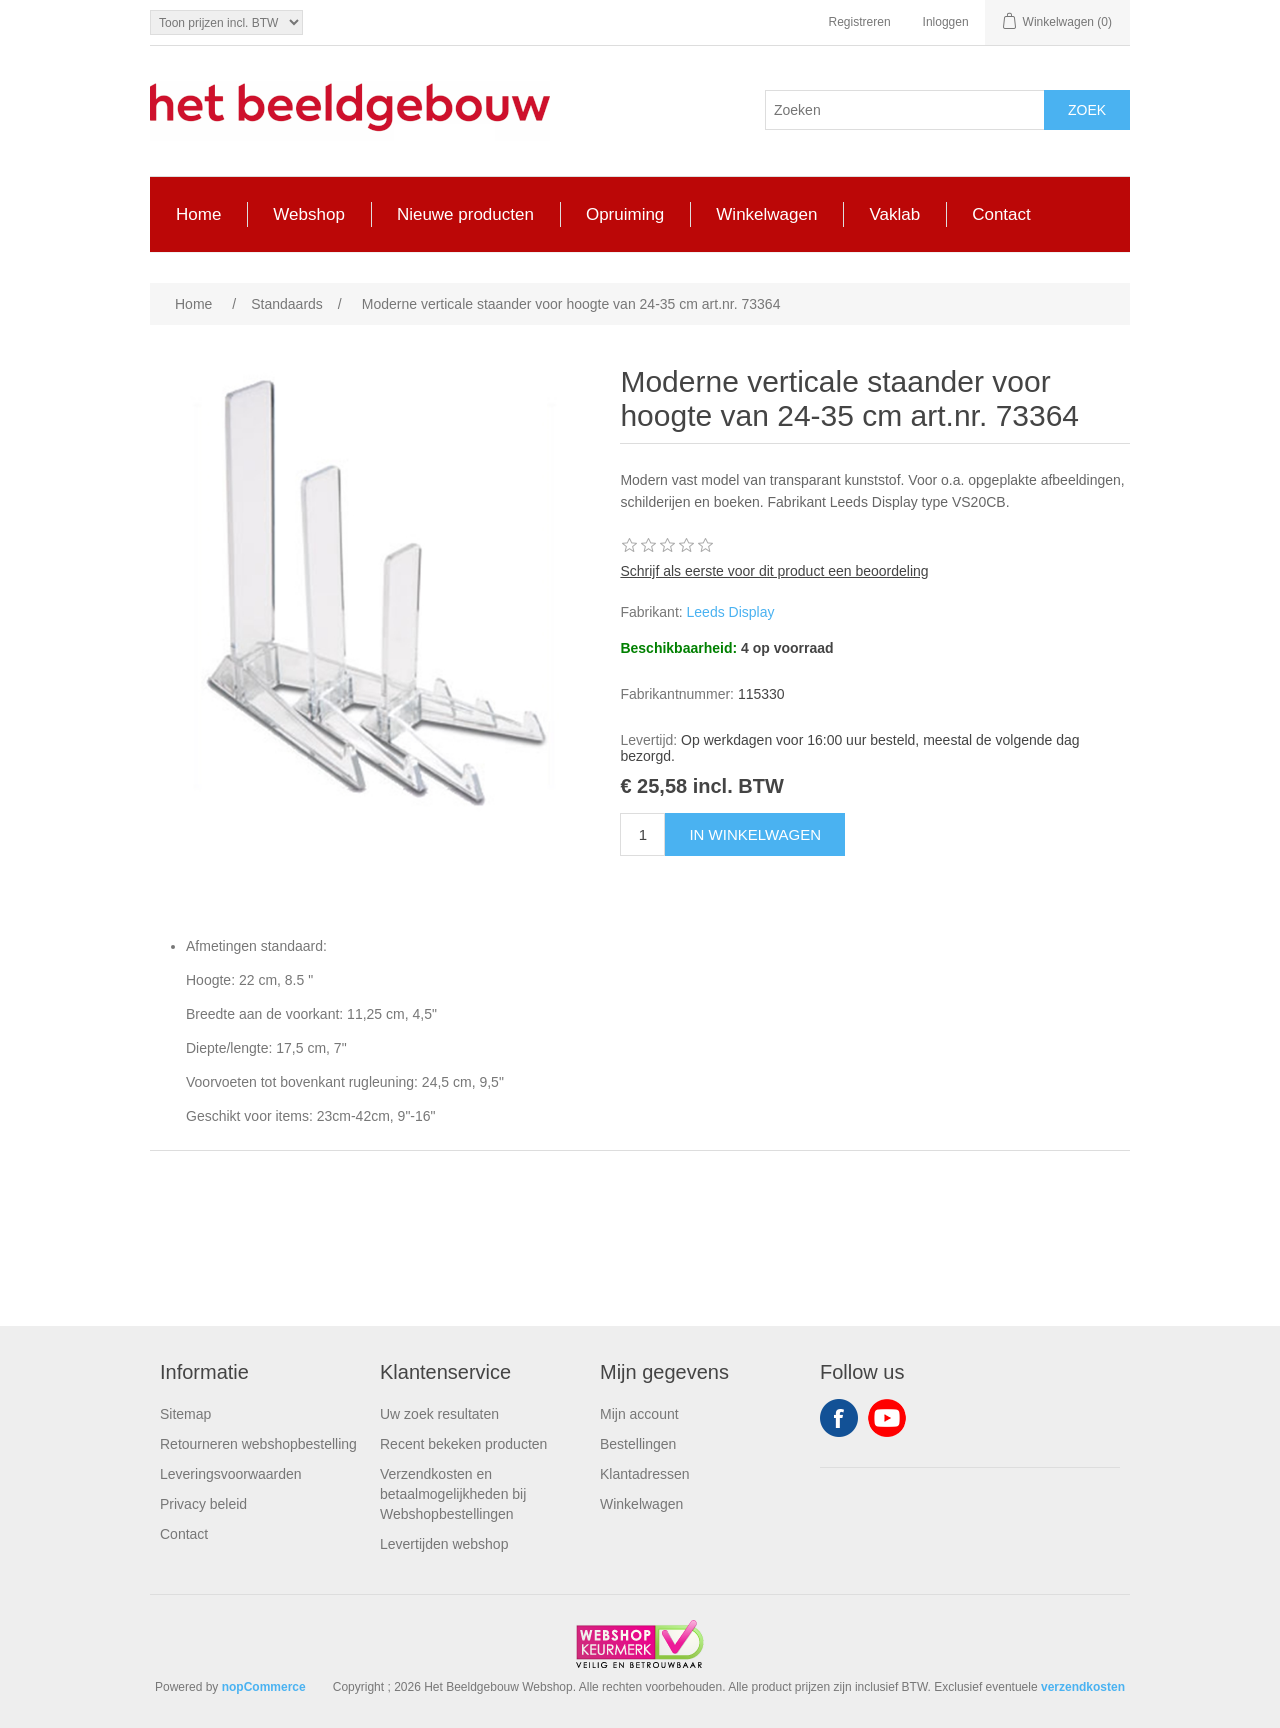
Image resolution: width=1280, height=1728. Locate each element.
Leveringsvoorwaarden (231, 1474)
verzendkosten (1083, 1687)
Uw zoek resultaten (439, 1414)
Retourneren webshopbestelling (258, 1444)
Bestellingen (638, 1444)
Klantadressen (645, 1474)
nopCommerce (264, 1687)
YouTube (887, 1418)
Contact (184, 1534)
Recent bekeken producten (463, 1444)
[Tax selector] (226, 22)
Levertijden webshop (444, 1544)
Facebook (839, 1418)
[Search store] (905, 110)
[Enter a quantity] (642, 834)
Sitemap (185, 1414)
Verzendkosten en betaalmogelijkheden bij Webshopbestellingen (453, 1494)
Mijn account (639, 1414)
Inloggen (946, 22)
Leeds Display (731, 612)
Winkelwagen (641, 1504)
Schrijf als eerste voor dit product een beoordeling (774, 571)
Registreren (860, 22)
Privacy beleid (203, 1504)
